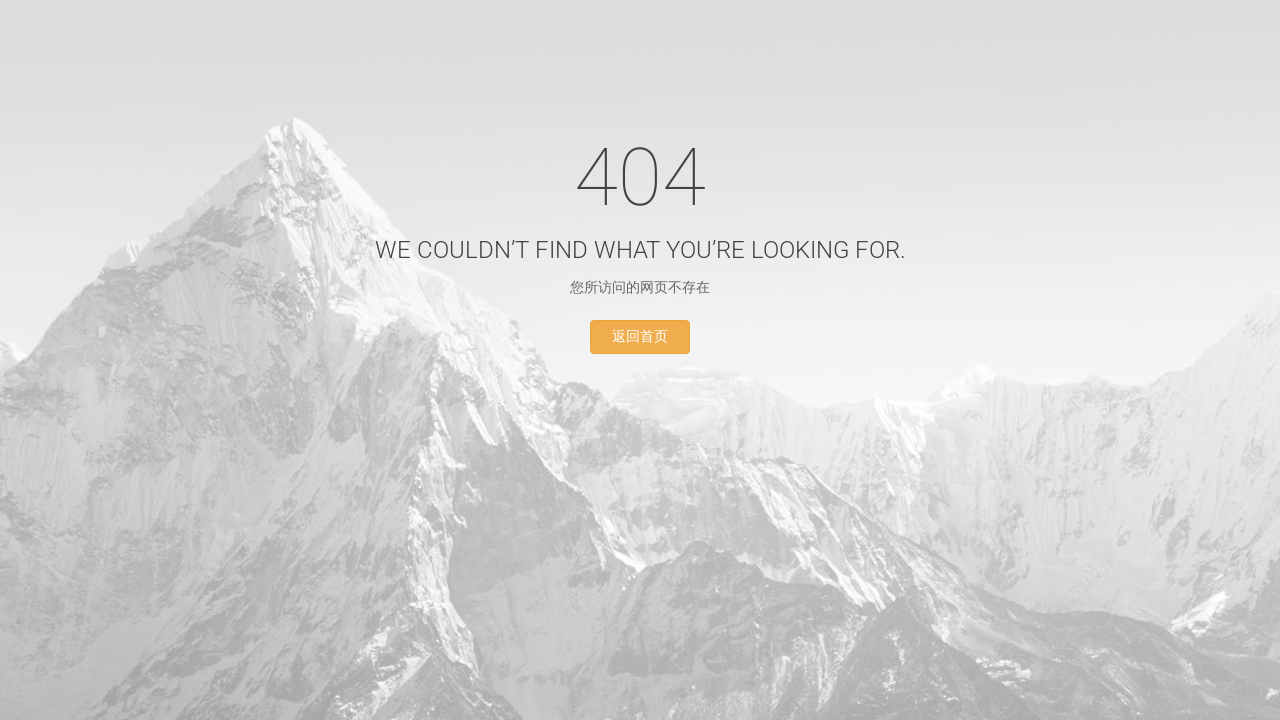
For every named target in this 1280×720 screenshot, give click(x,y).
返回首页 (640, 336)
